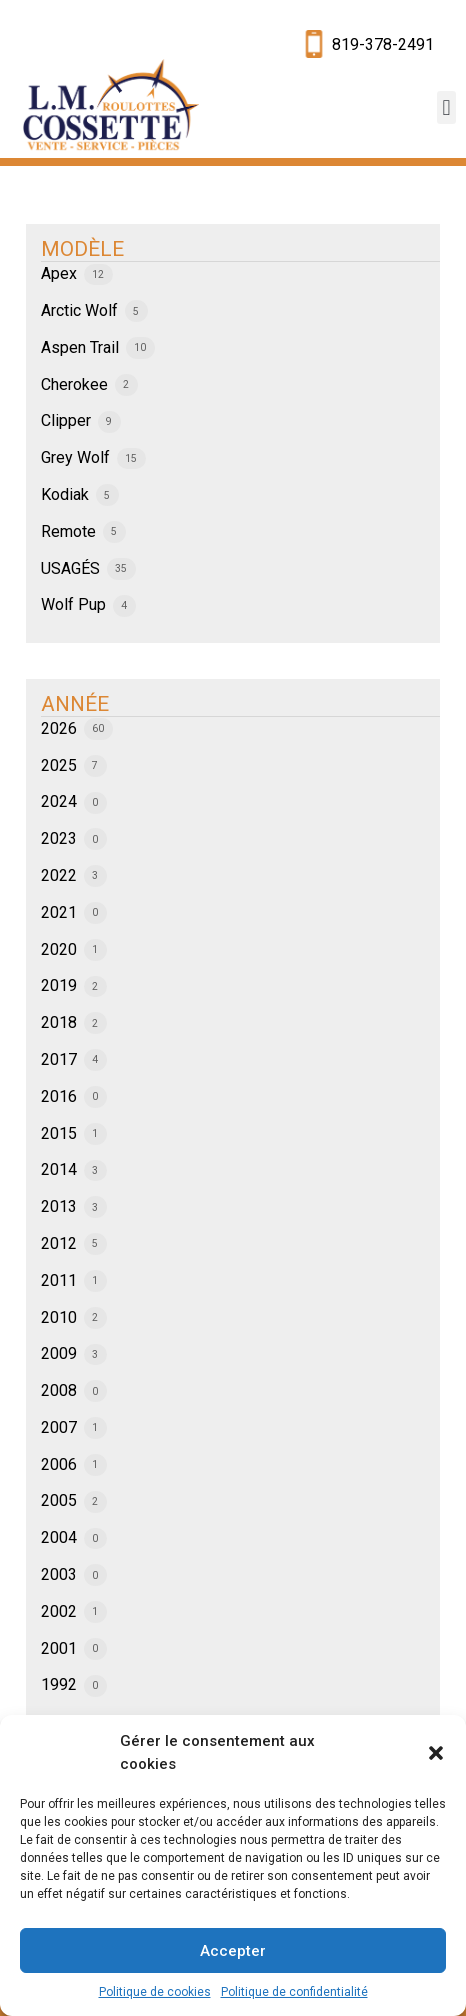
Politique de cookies (155, 1992)
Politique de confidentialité (294, 1992)
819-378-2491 (383, 44)
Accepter (233, 1951)
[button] (436, 1753)
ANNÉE (75, 704)
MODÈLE (82, 249)
